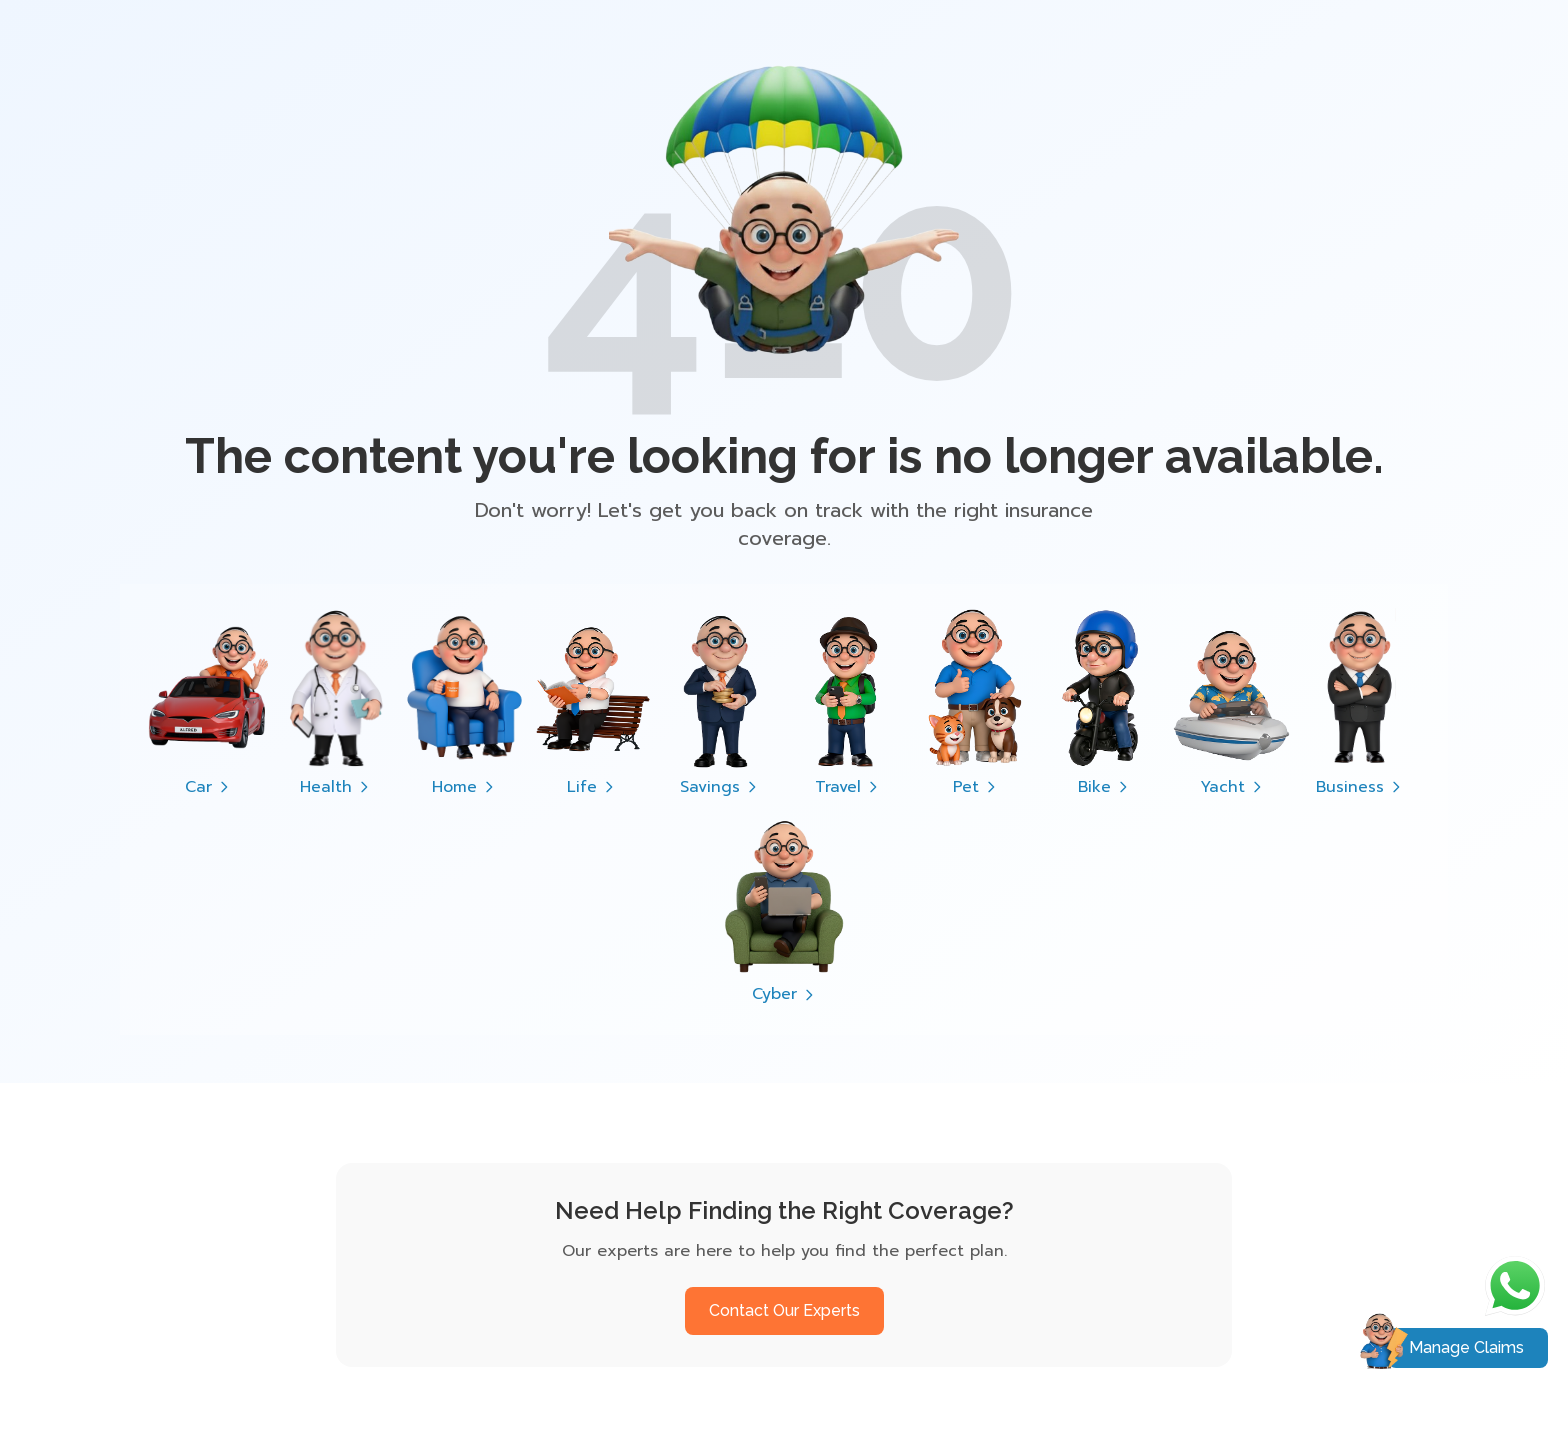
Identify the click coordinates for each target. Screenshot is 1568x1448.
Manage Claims (1466, 1347)
